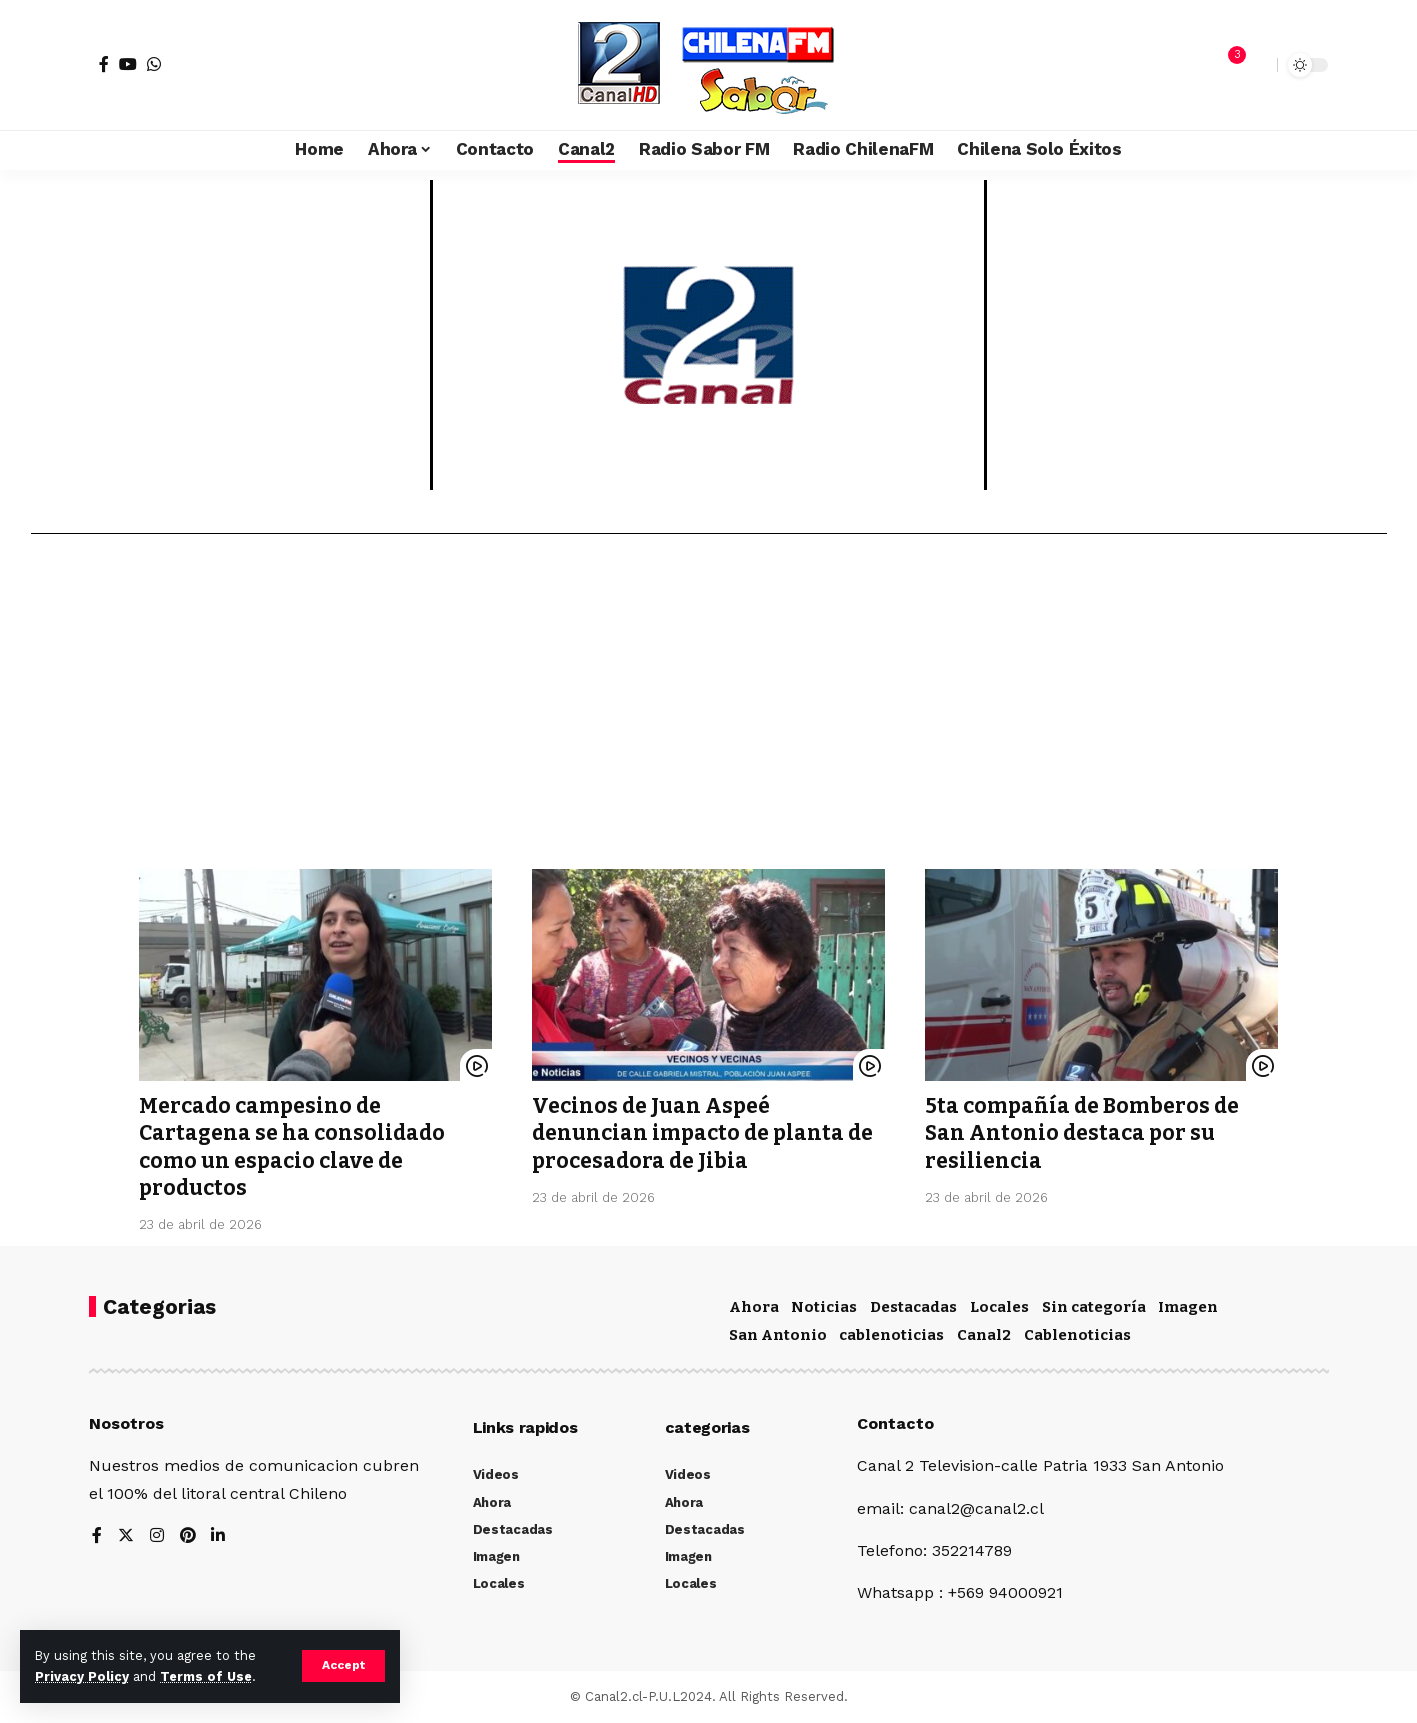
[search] (1257, 65)
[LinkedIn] (219, 1536)
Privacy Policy (82, 1676)
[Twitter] (126, 1536)
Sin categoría (1094, 1307)
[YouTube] (128, 64)
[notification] (1227, 65)
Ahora (754, 1307)
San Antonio (778, 1335)
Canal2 (984, 1335)
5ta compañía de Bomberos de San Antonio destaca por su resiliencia (1082, 1133)
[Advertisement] (709, 709)
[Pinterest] (188, 1536)
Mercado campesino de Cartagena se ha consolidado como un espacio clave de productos (292, 1147)
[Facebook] (104, 64)
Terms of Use (206, 1676)
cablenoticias (891, 1335)
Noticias (824, 1307)
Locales (999, 1307)
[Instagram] (157, 1536)
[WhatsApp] (154, 64)
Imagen (1188, 1307)
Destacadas (913, 1307)
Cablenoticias (1077, 1335)
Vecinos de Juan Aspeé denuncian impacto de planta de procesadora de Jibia (702, 1133)
